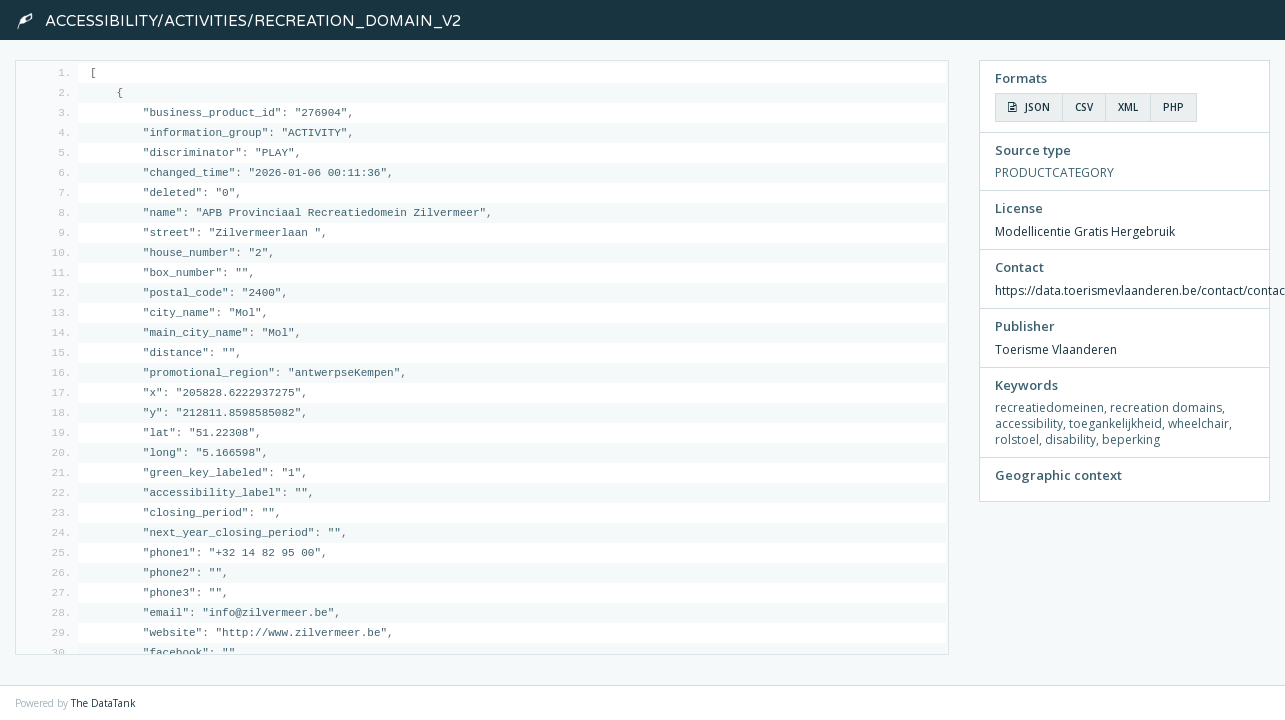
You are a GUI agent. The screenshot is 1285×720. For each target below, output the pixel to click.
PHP (1173, 107)
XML (1128, 107)
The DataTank (103, 703)
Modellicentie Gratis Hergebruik (1085, 231)
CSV (1084, 107)
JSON (1029, 107)
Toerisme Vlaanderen (1056, 349)
